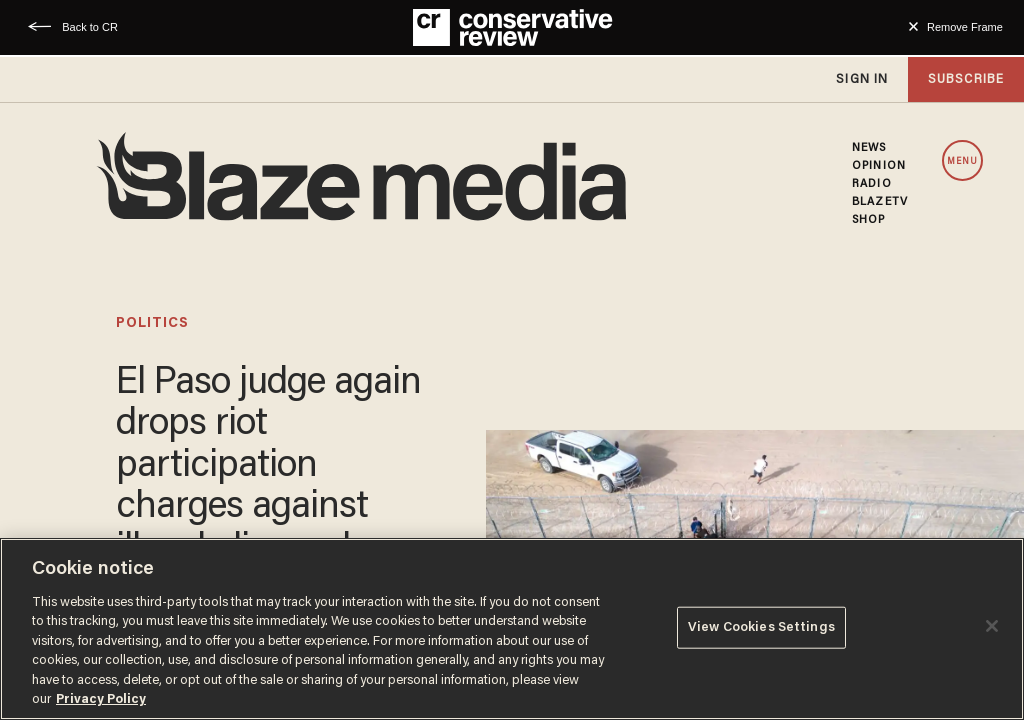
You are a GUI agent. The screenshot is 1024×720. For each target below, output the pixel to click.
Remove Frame (965, 27)
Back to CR (90, 27)
